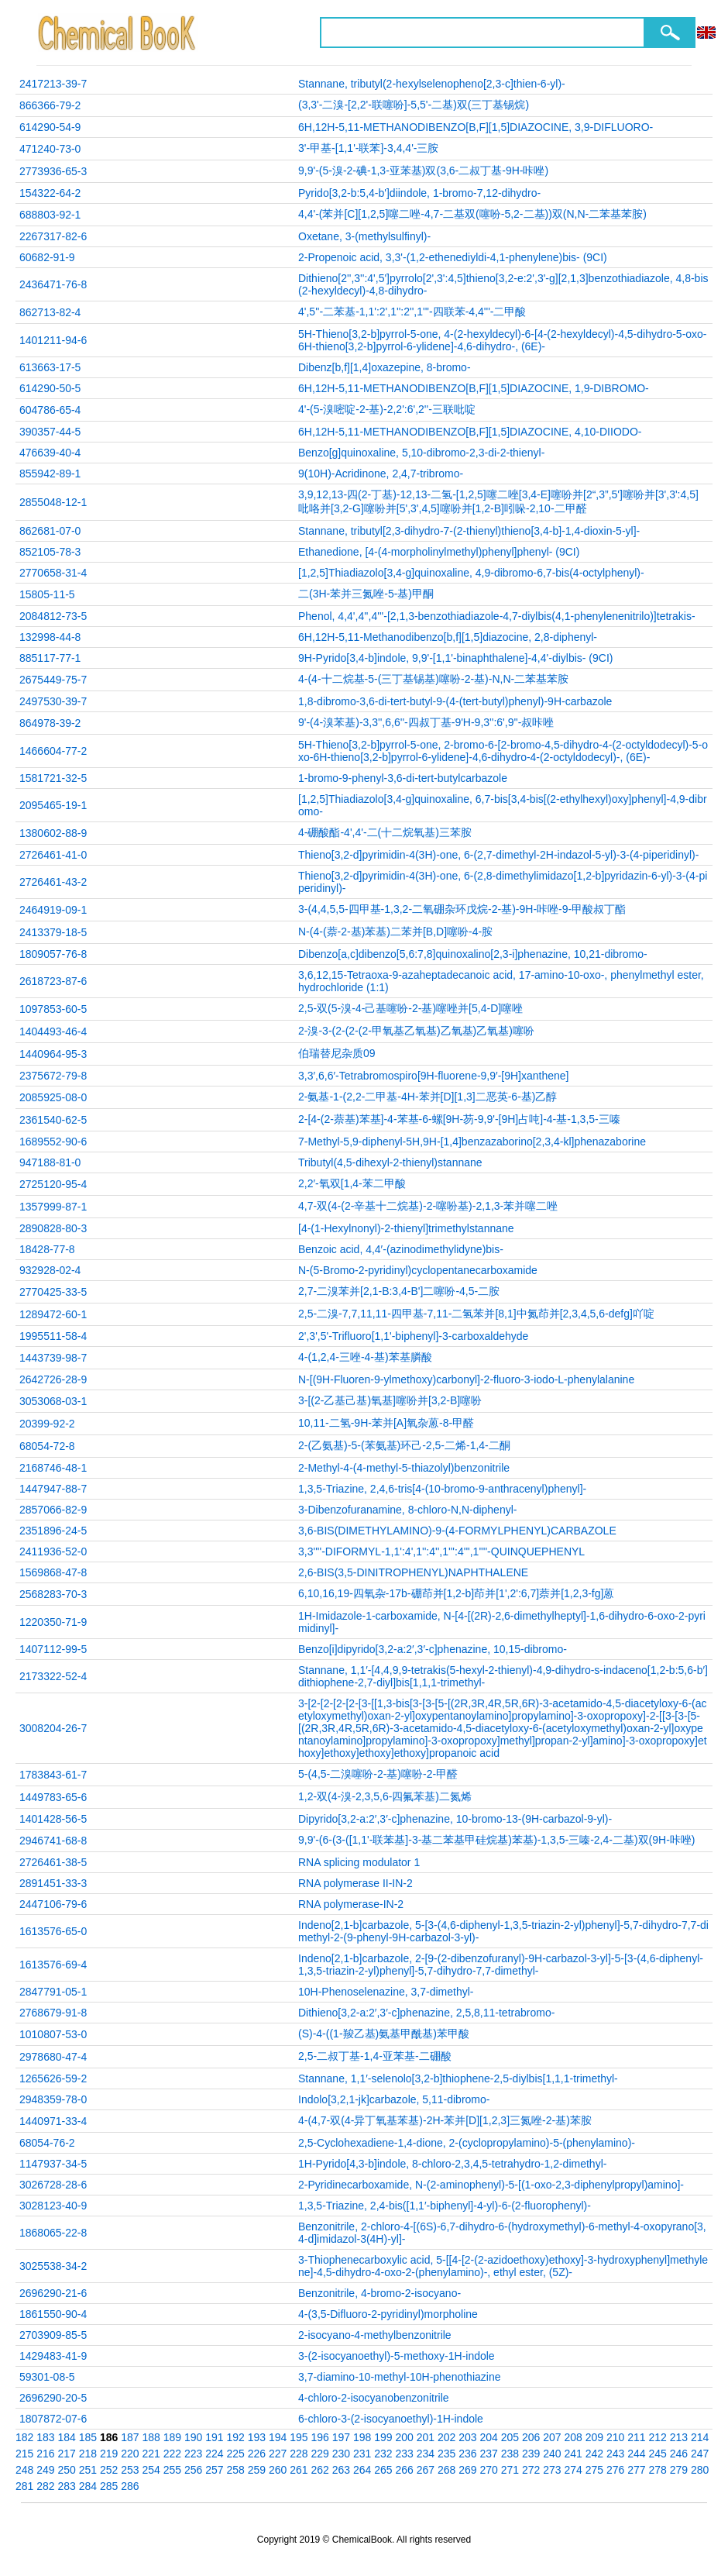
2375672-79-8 (53, 1075)
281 (24, 2486)
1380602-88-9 (53, 833)
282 (45, 2486)
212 (658, 2437)
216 (45, 2453)
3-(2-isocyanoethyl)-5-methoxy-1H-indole (396, 2356)
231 (362, 2453)
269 (467, 2470)
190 (193, 2437)
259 (257, 2470)
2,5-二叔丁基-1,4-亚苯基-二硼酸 (375, 2056)
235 (446, 2453)
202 (446, 2437)
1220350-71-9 (53, 1622)
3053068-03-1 (53, 1401)
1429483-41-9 (53, 2356)
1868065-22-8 (53, 2232)
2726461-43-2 (53, 882)
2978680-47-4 (53, 2057)
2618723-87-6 (53, 981)
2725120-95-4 (53, 1184)
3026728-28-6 (53, 2184)
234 (425, 2453)
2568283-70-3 (53, 1594)
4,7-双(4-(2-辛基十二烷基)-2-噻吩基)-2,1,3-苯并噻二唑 (428, 1206)
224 (214, 2453)
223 (193, 2453)
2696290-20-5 (53, 2398)
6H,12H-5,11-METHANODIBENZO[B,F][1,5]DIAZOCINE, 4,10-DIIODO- (469, 431)
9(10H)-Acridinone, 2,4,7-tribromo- (380, 473)
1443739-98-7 (53, 1358)
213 (679, 2437)
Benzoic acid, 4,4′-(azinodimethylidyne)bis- (400, 1249)
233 (405, 2453)
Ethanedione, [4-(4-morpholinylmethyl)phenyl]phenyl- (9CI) (438, 552)
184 (67, 2437)
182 (24, 2437)
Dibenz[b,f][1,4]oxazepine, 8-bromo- (384, 367)
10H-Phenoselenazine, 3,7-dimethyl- (385, 1991)
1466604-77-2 (53, 751)
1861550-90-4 (53, 2314)
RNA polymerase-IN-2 (350, 1904)
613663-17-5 (50, 367)
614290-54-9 (50, 127)
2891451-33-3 (53, 1883)
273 (552, 2470)
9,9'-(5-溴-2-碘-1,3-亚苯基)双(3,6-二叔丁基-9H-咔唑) (423, 170)
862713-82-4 (50, 312)
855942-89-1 (50, 473)
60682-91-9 (47, 257)
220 (130, 2453)
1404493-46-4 (53, 1031)
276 (615, 2470)
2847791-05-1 (53, 1991)
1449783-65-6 (53, 1797)
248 (24, 2470)
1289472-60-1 (53, 1314)
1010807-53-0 (53, 2034)
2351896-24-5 (53, 1530)
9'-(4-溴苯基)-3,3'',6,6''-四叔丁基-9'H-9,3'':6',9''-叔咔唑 (426, 722)
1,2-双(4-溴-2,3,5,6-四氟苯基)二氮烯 (385, 1796)
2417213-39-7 (53, 83)
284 (88, 2486)
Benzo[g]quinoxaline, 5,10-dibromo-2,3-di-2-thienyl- (421, 452)
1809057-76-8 (53, 954)
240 (552, 2453)
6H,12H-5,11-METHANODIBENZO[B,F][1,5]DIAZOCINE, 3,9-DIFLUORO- (475, 127)
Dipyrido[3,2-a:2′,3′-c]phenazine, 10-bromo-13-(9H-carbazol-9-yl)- (455, 1819)
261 (298, 2470)
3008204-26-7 (53, 1728)
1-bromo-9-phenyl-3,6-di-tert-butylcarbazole (402, 778)
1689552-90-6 (53, 1141)
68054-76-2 (47, 2143)
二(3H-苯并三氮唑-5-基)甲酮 (366, 593)
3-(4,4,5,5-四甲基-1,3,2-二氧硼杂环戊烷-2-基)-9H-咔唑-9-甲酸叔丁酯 (462, 909)
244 (636, 2453)
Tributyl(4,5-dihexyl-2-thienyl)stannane (390, 1162)
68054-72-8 (47, 1446)
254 (151, 2470)
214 (700, 2437)
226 (257, 2453)
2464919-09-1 (53, 910)
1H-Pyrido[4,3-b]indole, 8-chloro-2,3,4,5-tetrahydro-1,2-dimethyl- (452, 2164)
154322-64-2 (50, 193)
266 (405, 2470)
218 (88, 2453)
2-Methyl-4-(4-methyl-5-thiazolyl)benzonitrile (404, 1468)
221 (151, 2453)
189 (172, 2437)
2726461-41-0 (53, 855)
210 (615, 2437)
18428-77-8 (47, 1249)
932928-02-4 (50, 1270)
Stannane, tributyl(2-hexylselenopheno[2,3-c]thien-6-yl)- (431, 83)
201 (425, 2437)
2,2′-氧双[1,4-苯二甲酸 (352, 1183)
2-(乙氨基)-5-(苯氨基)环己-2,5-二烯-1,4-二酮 (404, 1445)
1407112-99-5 (53, 1649)
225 (236, 2453)
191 (214, 2437)
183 (45, 2437)
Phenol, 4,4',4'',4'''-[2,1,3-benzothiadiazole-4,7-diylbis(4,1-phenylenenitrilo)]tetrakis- (496, 616)
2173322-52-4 (53, 1676)
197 (341, 2437)
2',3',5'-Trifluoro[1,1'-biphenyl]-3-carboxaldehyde (413, 1336)
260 (278, 2470)
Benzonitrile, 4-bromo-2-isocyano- (379, 2293)
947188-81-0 (50, 1162)
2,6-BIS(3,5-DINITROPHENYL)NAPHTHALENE (413, 1572)
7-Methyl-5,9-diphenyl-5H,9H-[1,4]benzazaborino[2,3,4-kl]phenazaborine (472, 1141)
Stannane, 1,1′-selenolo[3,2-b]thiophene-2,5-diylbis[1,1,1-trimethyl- (458, 2078)
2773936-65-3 (53, 171)
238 (510, 2453)
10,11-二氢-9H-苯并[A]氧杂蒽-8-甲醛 (386, 1423)
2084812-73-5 (53, 616)
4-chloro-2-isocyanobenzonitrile (373, 2398)
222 (172, 2453)
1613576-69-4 (53, 1964)
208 (573, 2437)
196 (320, 2437)
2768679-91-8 (53, 2012)
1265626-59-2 (53, 2078)
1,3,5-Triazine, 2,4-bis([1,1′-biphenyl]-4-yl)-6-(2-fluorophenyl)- (444, 2205)
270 (489, 2470)
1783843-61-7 (53, 1774)
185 (88, 2437)
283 (67, 2486)
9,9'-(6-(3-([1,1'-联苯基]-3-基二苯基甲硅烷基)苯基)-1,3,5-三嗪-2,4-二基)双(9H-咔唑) (496, 1840)
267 (425, 2470)
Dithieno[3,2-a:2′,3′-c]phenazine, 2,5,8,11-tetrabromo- (426, 2012)
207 (552, 2437)
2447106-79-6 (53, 1904)
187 (130, 2437)
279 (679, 2470)
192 (236, 2437)
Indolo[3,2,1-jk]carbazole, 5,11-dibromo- (393, 2099)
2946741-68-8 (53, 1840)
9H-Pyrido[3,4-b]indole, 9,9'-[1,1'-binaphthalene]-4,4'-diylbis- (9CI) (455, 658)
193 (257, 2437)
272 (531, 2470)
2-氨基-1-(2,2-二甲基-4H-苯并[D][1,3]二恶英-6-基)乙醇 (427, 1096)
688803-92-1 (50, 214)
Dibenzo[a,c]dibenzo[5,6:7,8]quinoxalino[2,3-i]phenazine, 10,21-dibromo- (472, 954)
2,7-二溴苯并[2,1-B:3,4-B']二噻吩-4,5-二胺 (399, 1291)
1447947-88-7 (53, 1489)
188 (151, 2437)
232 (383, 2453)
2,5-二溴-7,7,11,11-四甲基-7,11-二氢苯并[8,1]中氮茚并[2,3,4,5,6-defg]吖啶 (476, 1313)
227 (278, 2453)
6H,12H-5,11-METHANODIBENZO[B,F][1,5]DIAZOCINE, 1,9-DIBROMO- (473, 388)
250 (67, 2470)
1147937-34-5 (53, 2164)
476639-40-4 (50, 452)
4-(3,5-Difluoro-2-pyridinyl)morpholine (388, 2314)
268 (446, 2470)
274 (573, 2470)
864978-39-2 (50, 723)
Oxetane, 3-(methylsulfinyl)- (364, 236)
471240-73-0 (50, 149)
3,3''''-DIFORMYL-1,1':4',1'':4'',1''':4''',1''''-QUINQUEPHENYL (441, 1551)
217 (67, 2453)
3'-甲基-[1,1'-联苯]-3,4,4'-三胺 (368, 148)
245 (658, 2453)
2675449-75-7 (53, 679)
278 (658, 2470)
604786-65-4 (50, 410)
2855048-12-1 (53, 502)
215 (24, 2453)
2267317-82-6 (53, 236)
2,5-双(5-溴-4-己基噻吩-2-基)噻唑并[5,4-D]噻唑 (410, 1008)
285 (109, 2486)
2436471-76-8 (53, 284)
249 (45, 2470)
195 (298, 2437)
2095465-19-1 (53, 805)
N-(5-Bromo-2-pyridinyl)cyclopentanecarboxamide (417, 1270)
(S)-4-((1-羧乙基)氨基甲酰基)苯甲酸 (383, 2033)
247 (700, 2453)
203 (467, 2437)
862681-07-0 (50, 531)
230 (341, 2453)
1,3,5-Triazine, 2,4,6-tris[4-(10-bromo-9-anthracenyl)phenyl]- (442, 1489)
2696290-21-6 (53, 2293)
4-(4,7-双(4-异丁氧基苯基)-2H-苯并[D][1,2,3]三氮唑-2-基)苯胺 (445, 2120)
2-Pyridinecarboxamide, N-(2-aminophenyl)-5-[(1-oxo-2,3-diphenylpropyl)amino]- (491, 2184)
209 (594, 2437)
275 (594, 2470)
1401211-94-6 (53, 340)
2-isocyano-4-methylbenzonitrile (375, 2335)
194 (278, 2437)
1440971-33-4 (53, 2121)
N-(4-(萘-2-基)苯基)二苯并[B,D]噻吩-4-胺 (395, 931)
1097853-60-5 (53, 1009)
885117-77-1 (50, 658)
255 (172, 2470)
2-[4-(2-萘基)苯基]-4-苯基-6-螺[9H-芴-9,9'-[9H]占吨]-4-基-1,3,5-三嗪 (459, 1119)
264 (362, 2470)
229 (320, 2453)
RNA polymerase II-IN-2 (355, 1883)
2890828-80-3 (53, 1228)
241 (573, 2453)
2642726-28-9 (53, 1379)
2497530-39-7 (53, 701)
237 (489, 2453)
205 (510, 2437)
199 (383, 2437)
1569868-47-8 (53, 1572)
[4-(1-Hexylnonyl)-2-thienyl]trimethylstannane (406, 1228)
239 (531, 2453)
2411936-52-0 (53, 1551)
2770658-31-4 (53, 573)
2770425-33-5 (53, 1292)
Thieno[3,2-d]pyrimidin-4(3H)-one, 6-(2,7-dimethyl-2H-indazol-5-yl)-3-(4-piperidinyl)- (498, 855)
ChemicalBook (118, 32)
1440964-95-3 (53, 1054)
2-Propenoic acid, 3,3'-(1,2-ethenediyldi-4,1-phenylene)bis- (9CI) (452, 257)
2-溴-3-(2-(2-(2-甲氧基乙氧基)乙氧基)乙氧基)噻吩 (416, 1031)
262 (320, 2470)
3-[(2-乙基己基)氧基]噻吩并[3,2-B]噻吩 (390, 1400)
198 (362, 2437)
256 (193, 2470)
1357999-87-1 (53, 1206)
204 (489, 2437)
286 (130, 2486)
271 (510, 2470)
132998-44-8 (50, 637)
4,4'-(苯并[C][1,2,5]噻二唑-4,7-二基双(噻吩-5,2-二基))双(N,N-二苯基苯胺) (472, 214)
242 (594, 2453)
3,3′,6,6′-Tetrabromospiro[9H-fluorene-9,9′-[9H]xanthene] (433, 1075)
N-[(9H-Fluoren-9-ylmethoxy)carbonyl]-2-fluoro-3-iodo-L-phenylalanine (466, 1379)
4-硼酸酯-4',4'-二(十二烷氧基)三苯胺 (385, 832)
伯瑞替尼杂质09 (337, 1053)
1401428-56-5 (53, 1819)
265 (383, 2470)
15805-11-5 (47, 594)
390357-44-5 (50, 431)
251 (88, 2470)
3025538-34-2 (53, 2266)
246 (679, 2453)
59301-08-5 (47, 2377)
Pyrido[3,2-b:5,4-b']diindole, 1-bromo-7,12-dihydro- (419, 193)
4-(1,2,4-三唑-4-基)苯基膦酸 (365, 1357)
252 (109, 2470)
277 (636, 2470)
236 (467, 2453)
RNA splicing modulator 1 (359, 1862)
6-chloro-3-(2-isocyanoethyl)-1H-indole (390, 2418)
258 (236, 2470)
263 (341, 2470)
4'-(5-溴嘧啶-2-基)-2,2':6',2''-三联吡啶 (387, 409)
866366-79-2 (50, 105)
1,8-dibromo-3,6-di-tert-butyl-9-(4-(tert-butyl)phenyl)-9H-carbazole (455, 701)
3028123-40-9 (53, 2205)
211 (636, 2437)
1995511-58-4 (53, 1336)
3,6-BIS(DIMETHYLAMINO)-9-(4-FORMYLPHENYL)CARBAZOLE (457, 1530)
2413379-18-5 (53, 932)
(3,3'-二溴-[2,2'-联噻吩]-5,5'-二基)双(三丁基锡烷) (413, 104)
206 (531, 2437)
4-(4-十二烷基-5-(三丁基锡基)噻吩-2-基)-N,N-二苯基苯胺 (433, 679)
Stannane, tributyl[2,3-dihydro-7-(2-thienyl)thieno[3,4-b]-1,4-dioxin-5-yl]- (469, 531)
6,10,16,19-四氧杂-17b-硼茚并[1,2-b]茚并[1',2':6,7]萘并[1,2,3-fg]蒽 (456, 1593)
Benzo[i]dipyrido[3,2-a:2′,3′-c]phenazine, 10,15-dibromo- (432, 1649)
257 (214, 2470)
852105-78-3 (50, 552)
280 (700, 2470)
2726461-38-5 (53, 1862)
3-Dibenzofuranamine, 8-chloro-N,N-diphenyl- (407, 1509)
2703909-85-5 (53, 2335)
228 (298, 2453)
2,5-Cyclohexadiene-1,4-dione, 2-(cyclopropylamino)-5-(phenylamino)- (466, 2143)
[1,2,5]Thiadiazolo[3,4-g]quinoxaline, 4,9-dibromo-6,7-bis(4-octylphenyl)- (471, 573)
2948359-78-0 (53, 2099)
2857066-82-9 (53, 1509)
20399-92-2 (47, 1423)
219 (109, 2453)
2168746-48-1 (53, 1468)
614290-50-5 (50, 388)
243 (615, 2453)
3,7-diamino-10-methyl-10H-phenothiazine (399, 2377)
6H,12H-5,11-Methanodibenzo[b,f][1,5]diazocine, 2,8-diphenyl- (447, 637)
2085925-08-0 (53, 1097)
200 (405, 2437)
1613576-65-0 (53, 1931)
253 (130, 2470)
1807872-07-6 (53, 2418)
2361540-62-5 (53, 1120)
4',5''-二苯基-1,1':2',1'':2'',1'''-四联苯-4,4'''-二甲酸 (412, 311)
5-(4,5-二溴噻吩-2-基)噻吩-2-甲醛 (378, 1774)
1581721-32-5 (53, 778)
